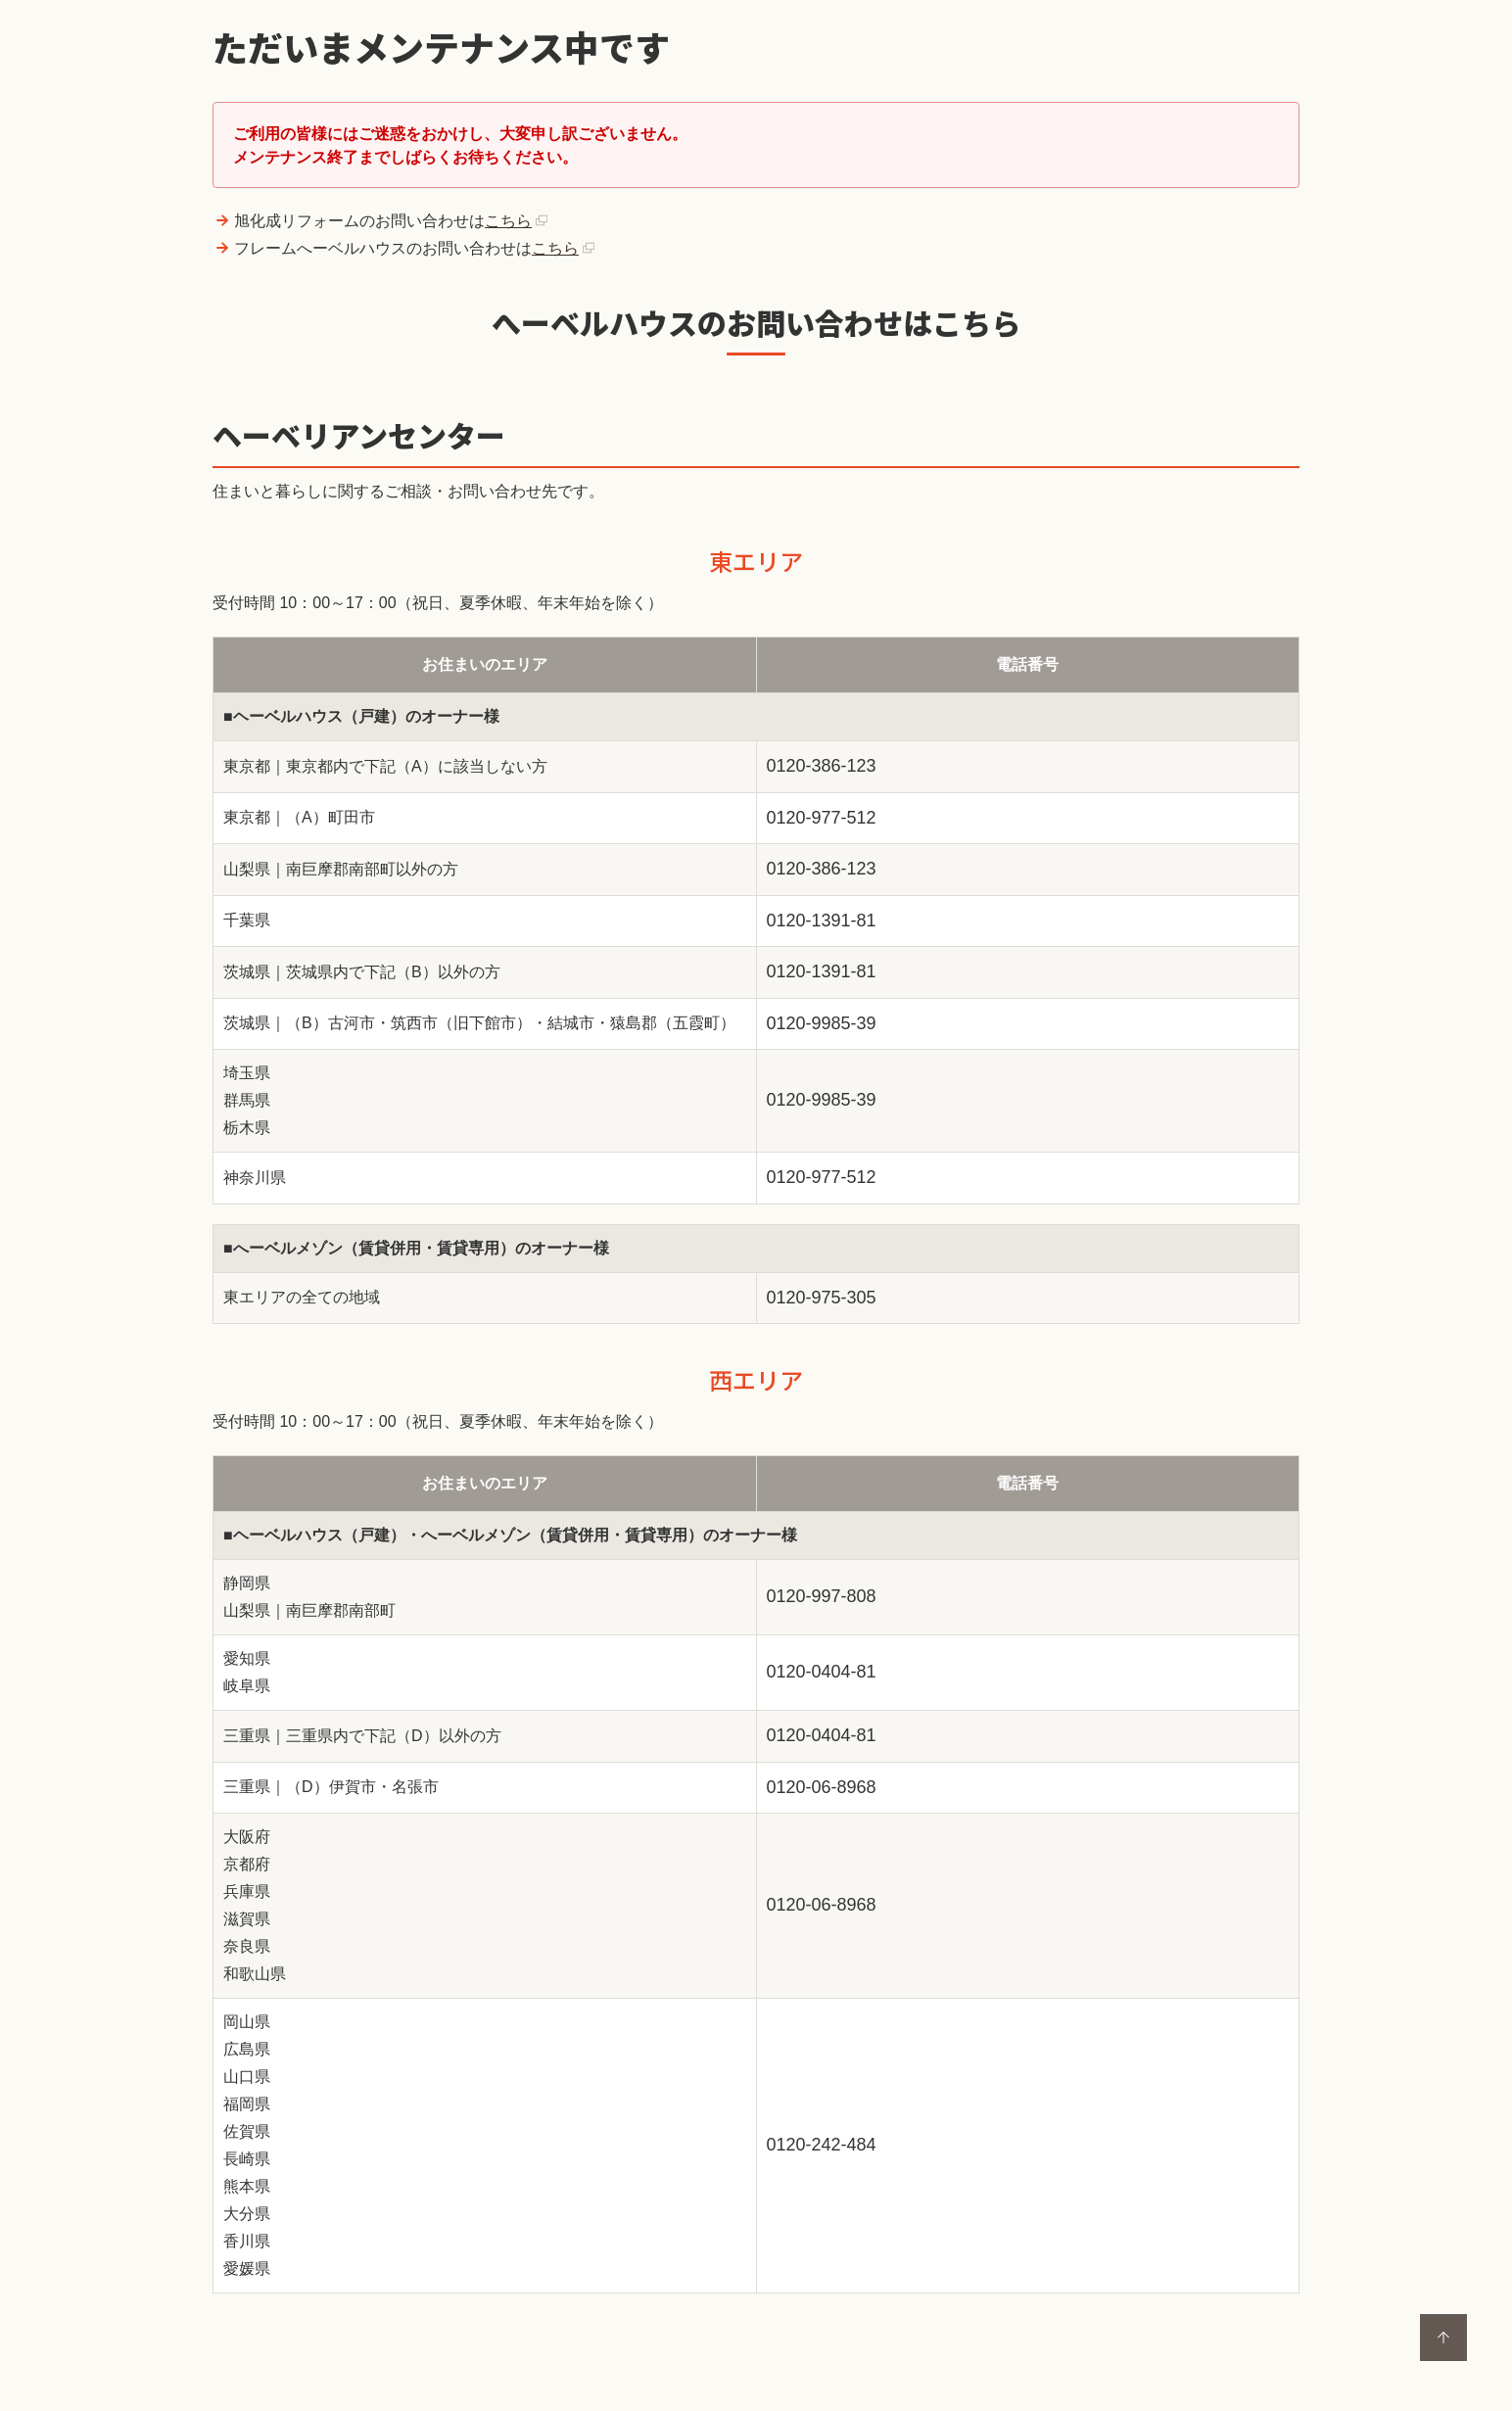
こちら (508, 221)
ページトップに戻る (1443, 2337)
